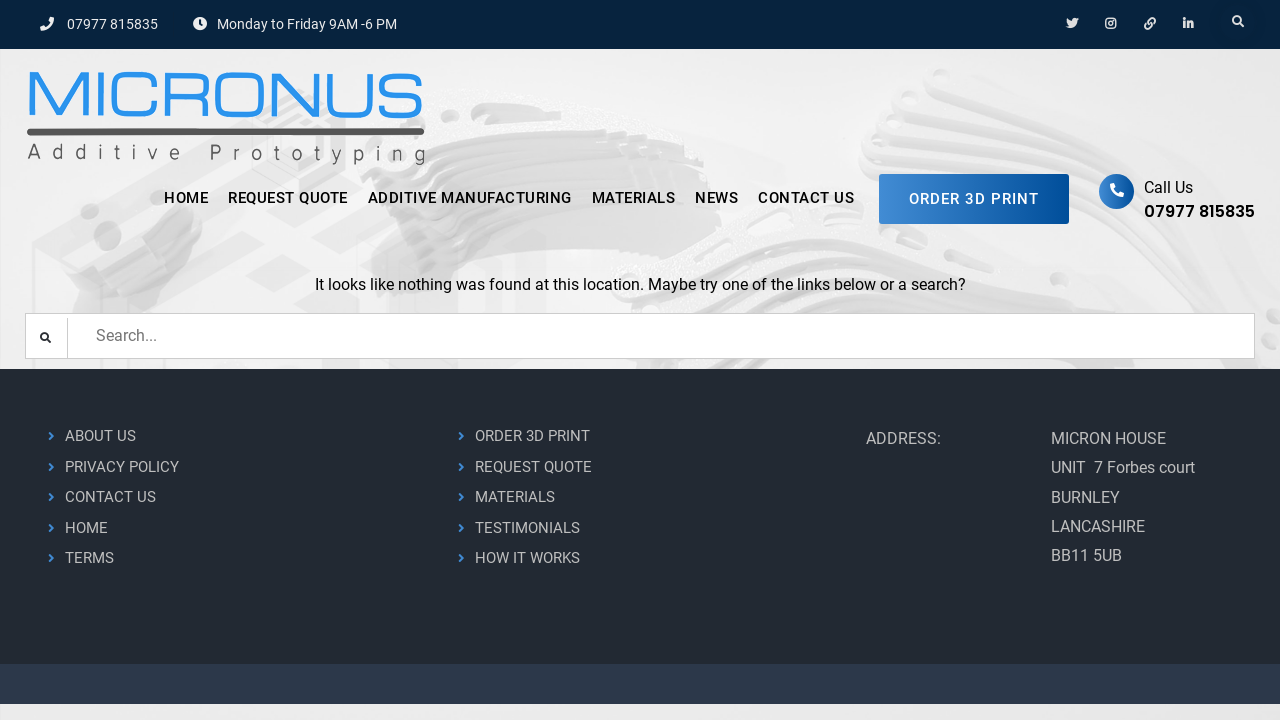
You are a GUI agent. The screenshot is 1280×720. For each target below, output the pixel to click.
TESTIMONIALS (527, 528)
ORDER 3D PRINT (974, 199)
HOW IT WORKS (527, 558)
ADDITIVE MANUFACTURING (470, 198)
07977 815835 (112, 24)
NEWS (716, 198)
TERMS (89, 558)
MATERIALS (634, 198)
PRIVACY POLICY (122, 467)
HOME (186, 198)
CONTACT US (806, 198)
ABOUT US (100, 436)
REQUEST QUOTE (288, 198)
